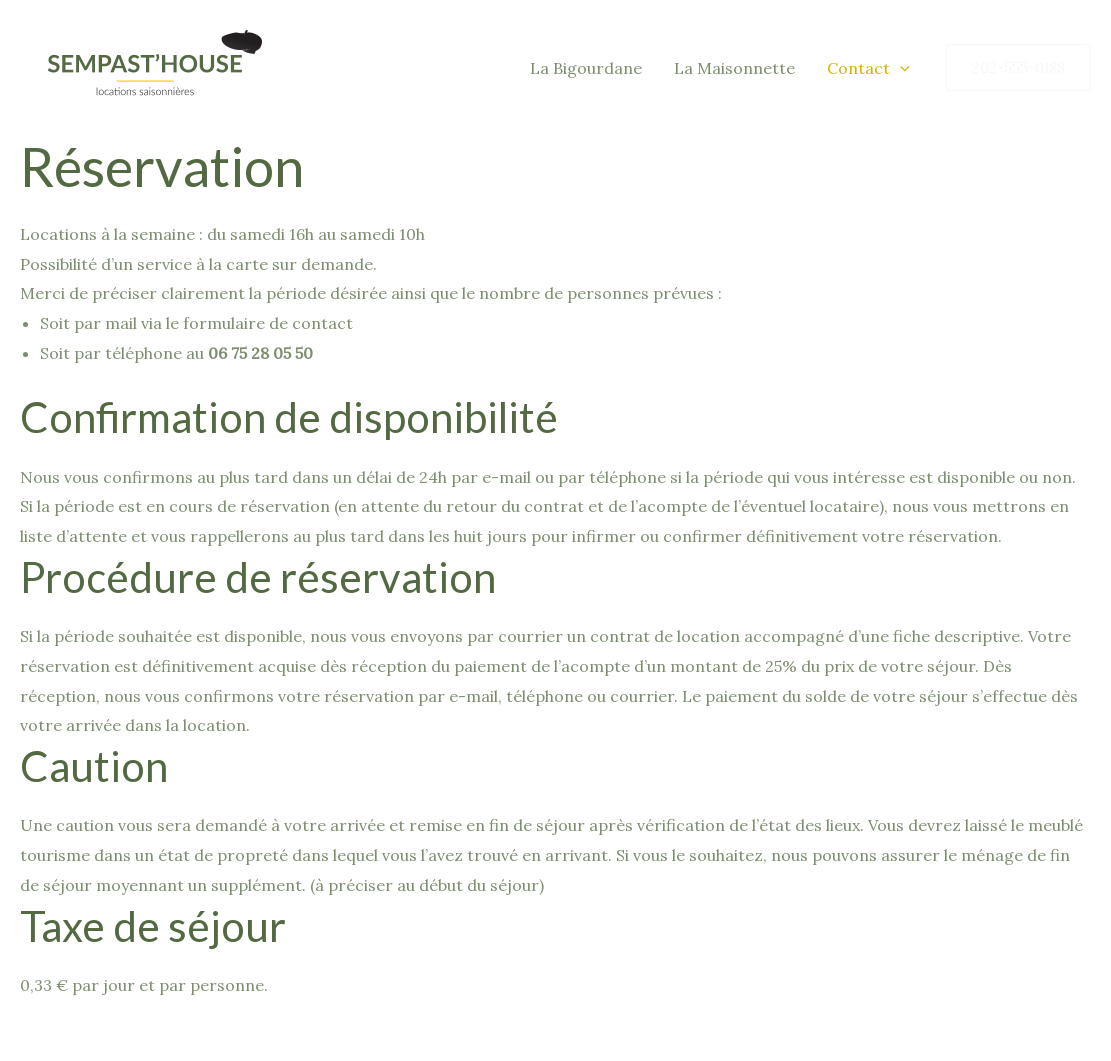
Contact (868, 68)
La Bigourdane (586, 68)
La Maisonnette (734, 68)
